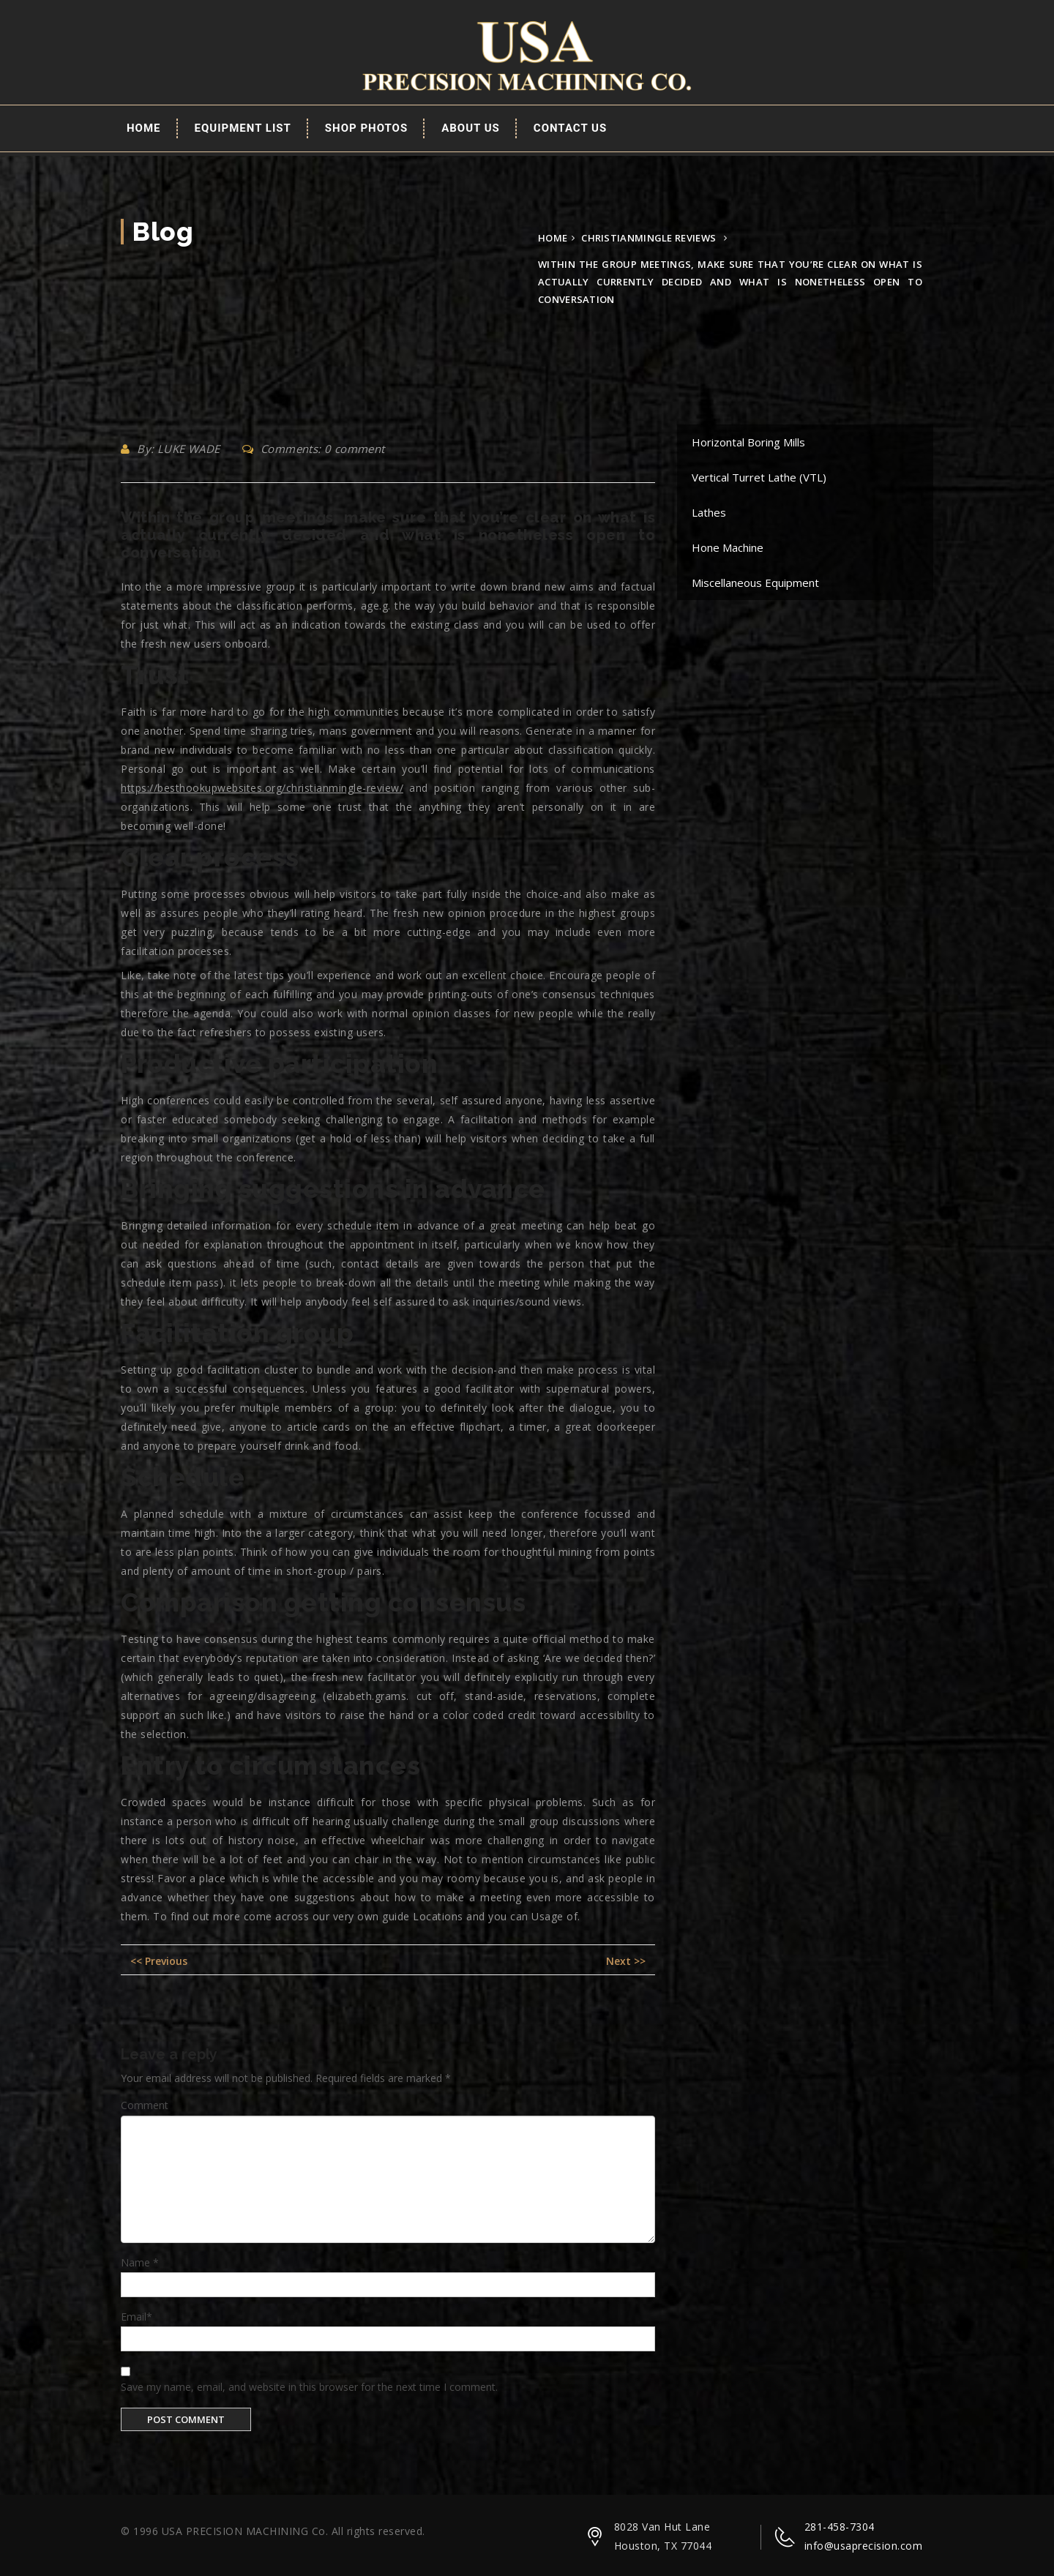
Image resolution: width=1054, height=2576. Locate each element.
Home (144, 128)
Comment (144, 2105)
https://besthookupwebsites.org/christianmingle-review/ (262, 788)
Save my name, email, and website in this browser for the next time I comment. (309, 2387)
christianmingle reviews (648, 237)
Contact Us (570, 128)
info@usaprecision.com (863, 2546)
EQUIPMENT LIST (243, 128)
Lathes (709, 512)
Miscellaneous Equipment (755, 582)
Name (140, 2262)
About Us (470, 128)
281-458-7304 (839, 2527)
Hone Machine (727, 547)
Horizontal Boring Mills (748, 442)
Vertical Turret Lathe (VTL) (759, 477)
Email (136, 2317)
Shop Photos (366, 128)
